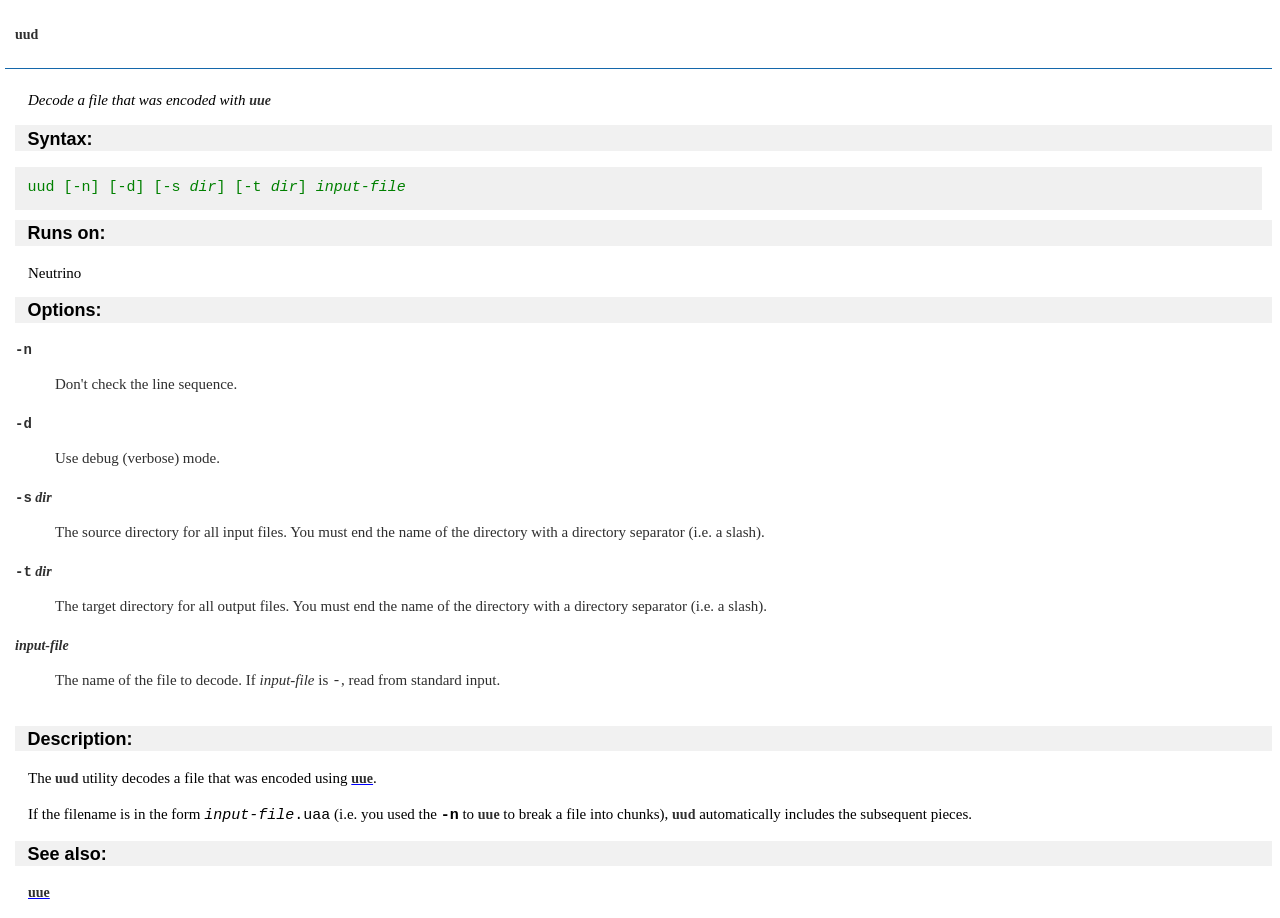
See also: (67, 854)
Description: (80, 738)
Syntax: (60, 139)
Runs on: (67, 233)
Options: (65, 310)
